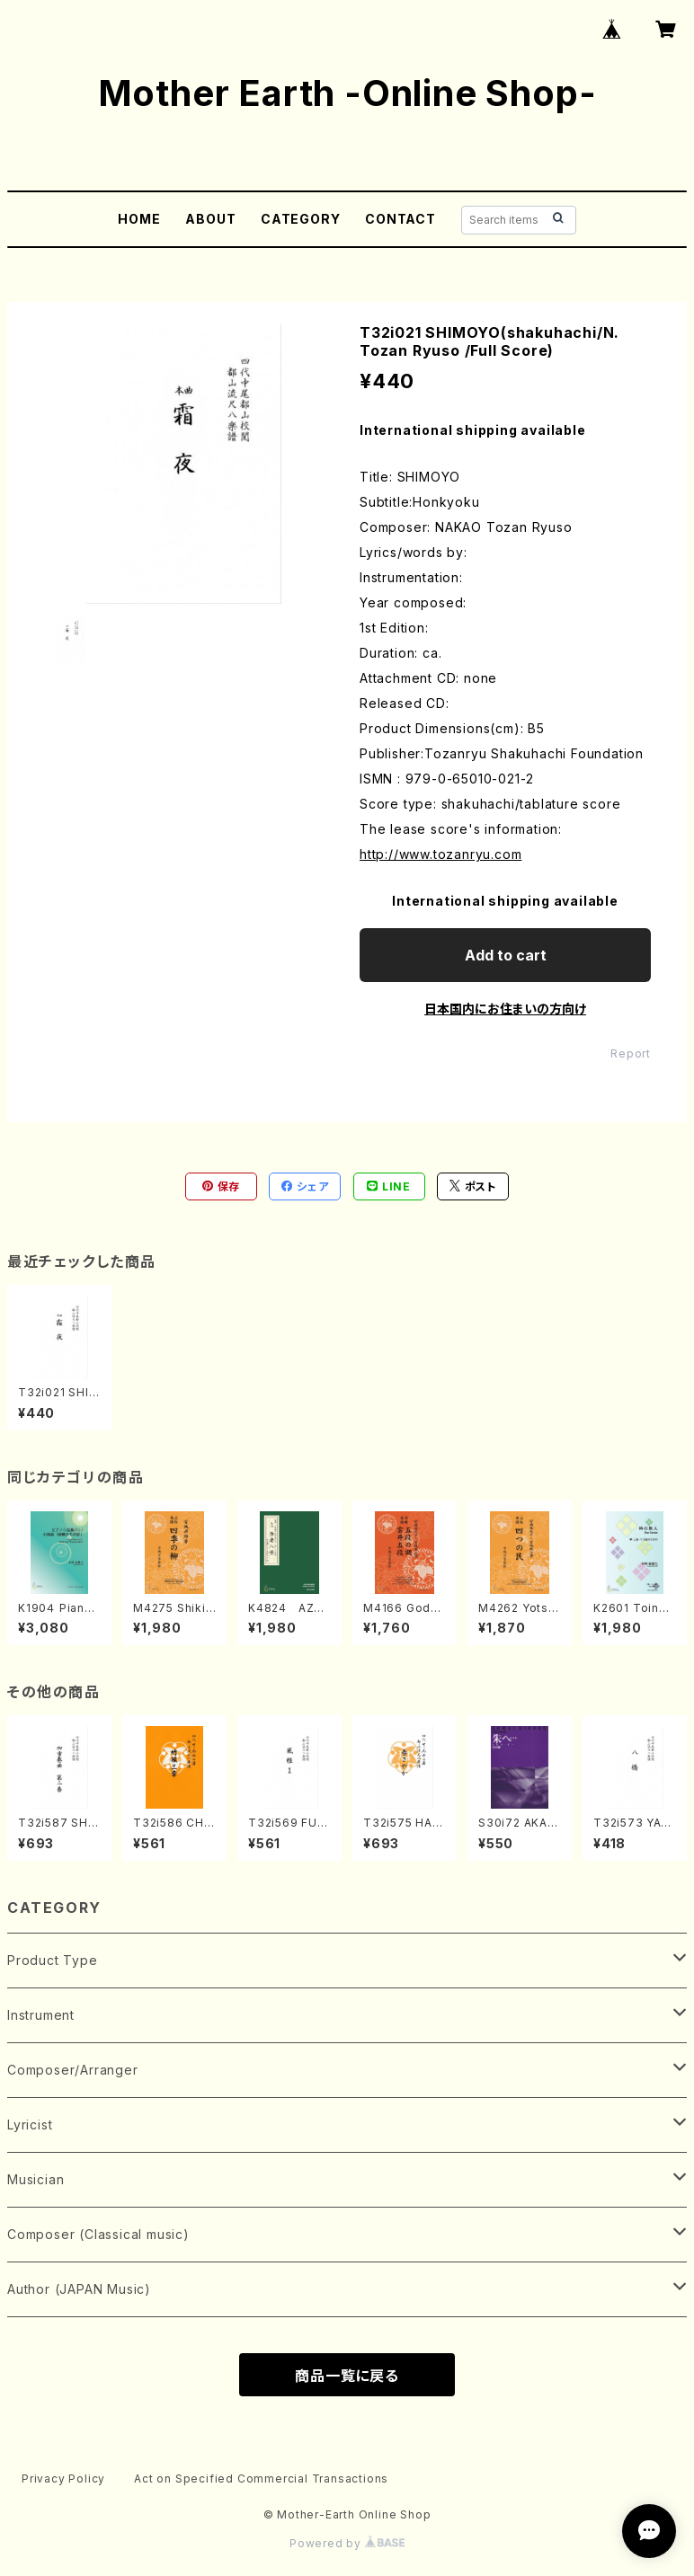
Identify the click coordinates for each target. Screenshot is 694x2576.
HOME (139, 218)
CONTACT (400, 218)
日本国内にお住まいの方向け (505, 1008)
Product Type (52, 1960)
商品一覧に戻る (347, 2376)
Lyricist (29, 2124)
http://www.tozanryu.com (440, 854)
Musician (35, 2179)
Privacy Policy (63, 2478)
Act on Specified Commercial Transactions (261, 2478)
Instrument (41, 2015)
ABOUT (210, 218)
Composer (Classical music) (98, 2234)
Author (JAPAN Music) (79, 2289)
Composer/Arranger (72, 2069)
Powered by (347, 2543)
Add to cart (506, 955)
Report (630, 1053)
